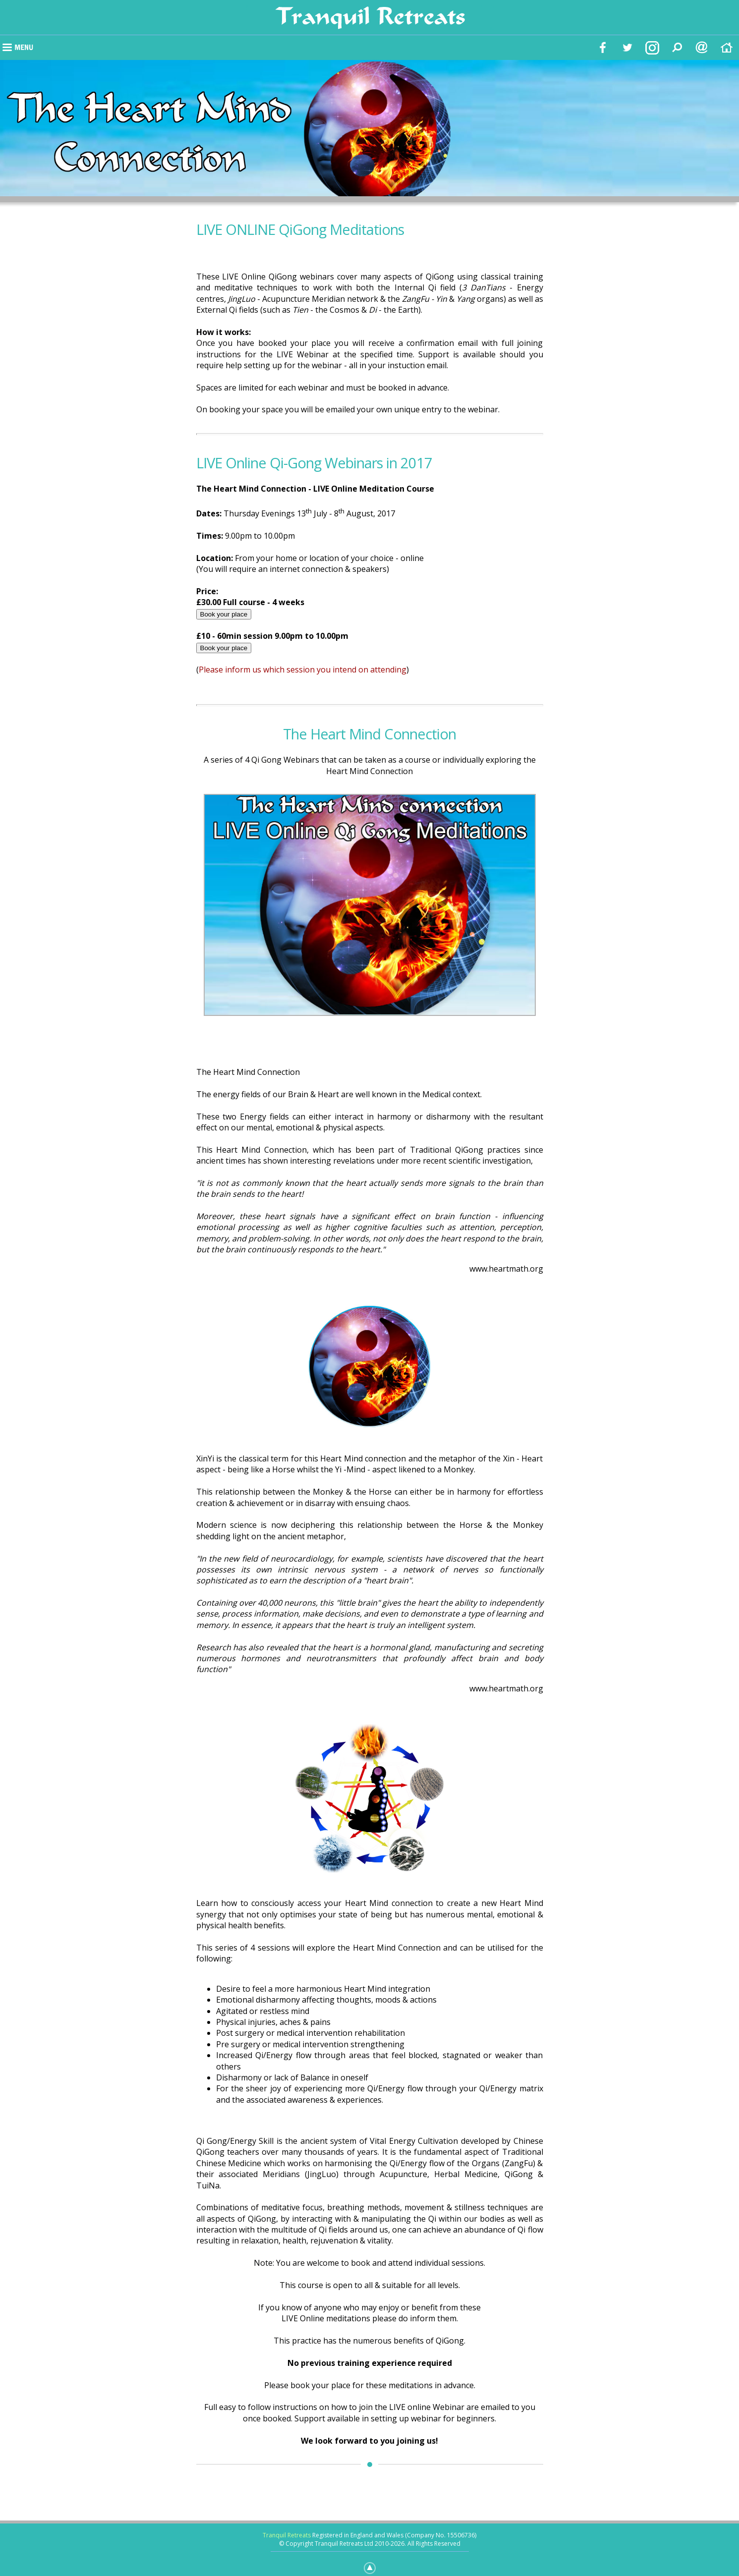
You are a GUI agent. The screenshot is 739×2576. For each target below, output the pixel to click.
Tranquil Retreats (287, 2535)
